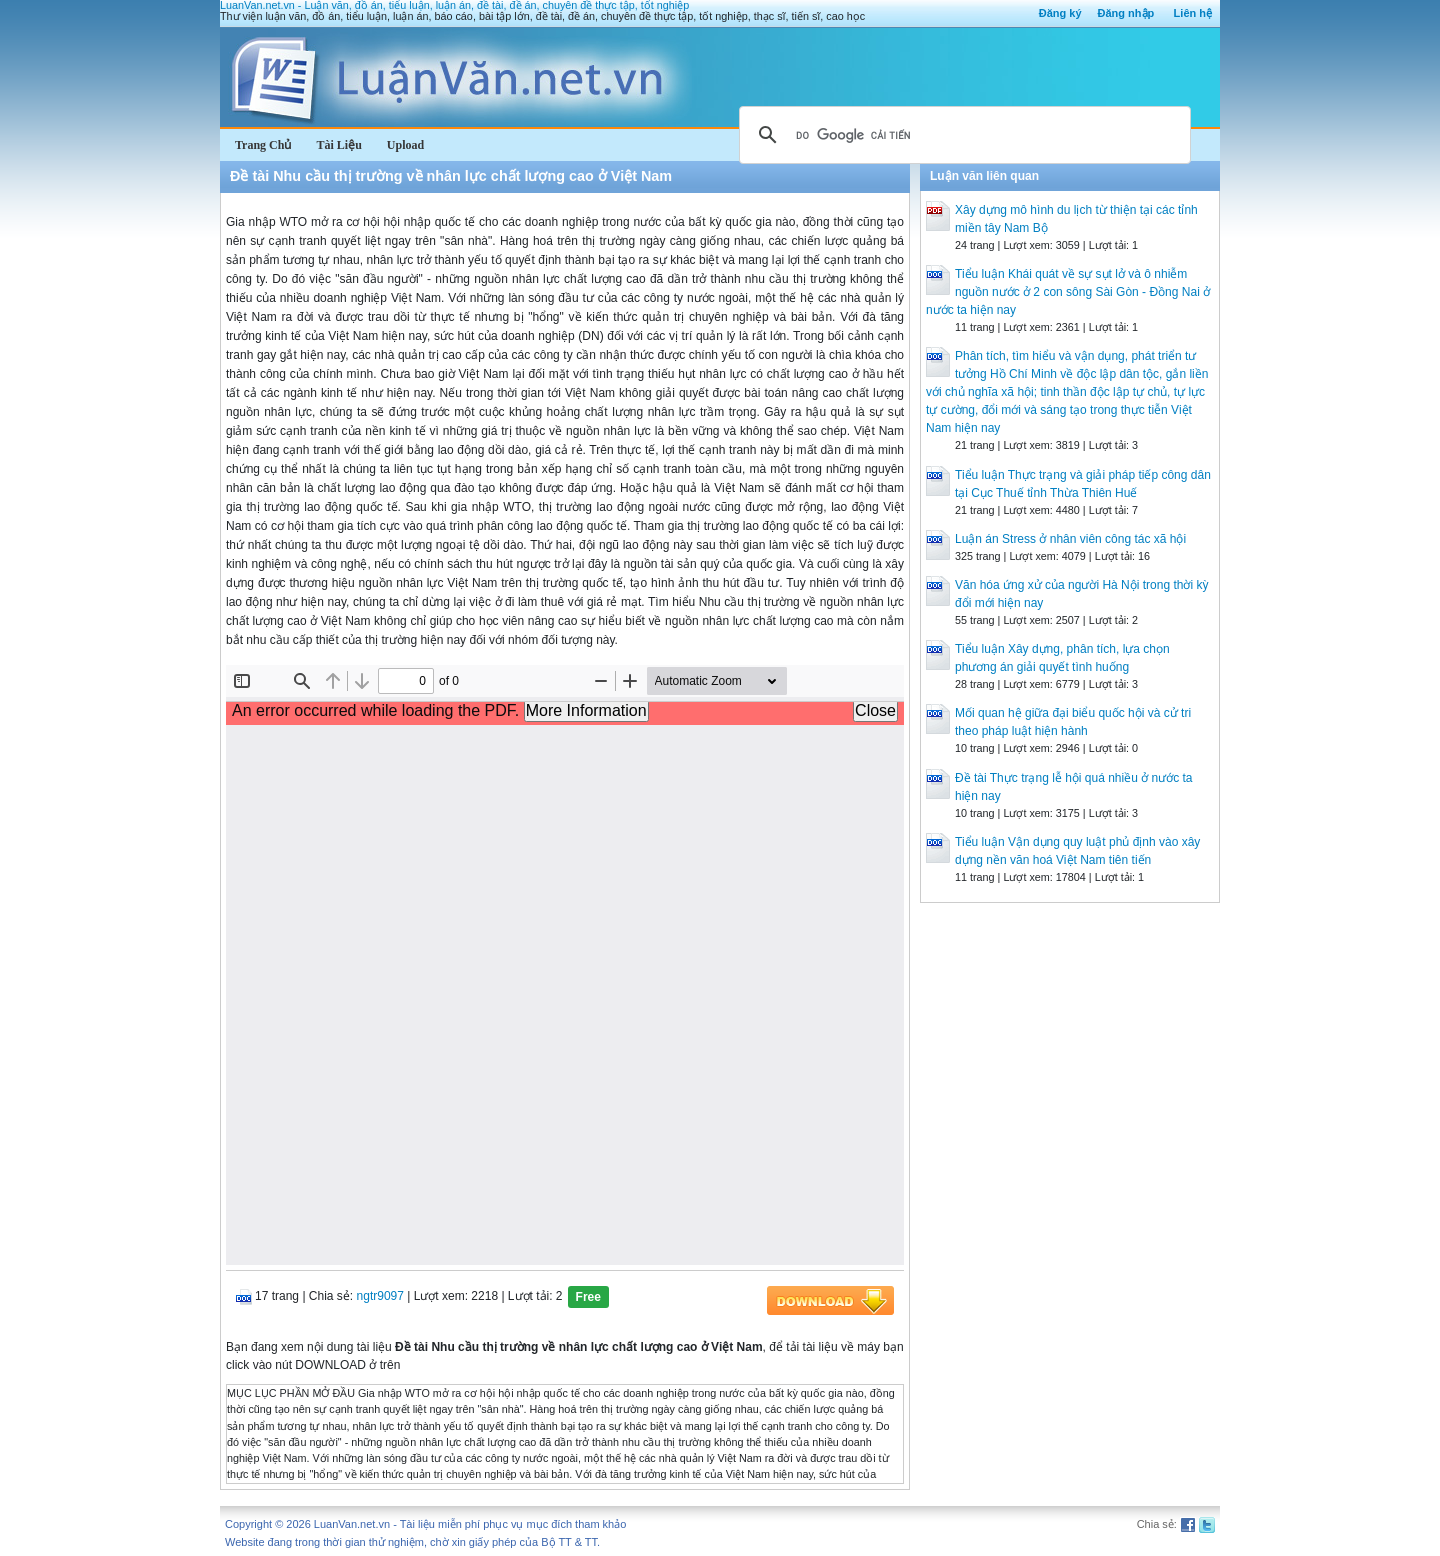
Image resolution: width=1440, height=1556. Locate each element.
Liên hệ (1193, 13)
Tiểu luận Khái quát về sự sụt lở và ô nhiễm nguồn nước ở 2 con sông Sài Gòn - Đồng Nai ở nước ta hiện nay (1068, 292)
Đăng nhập (1126, 13)
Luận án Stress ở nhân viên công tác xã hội (1070, 539)
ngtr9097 (380, 1296)
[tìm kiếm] (962, 135)
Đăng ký (1060, 13)
